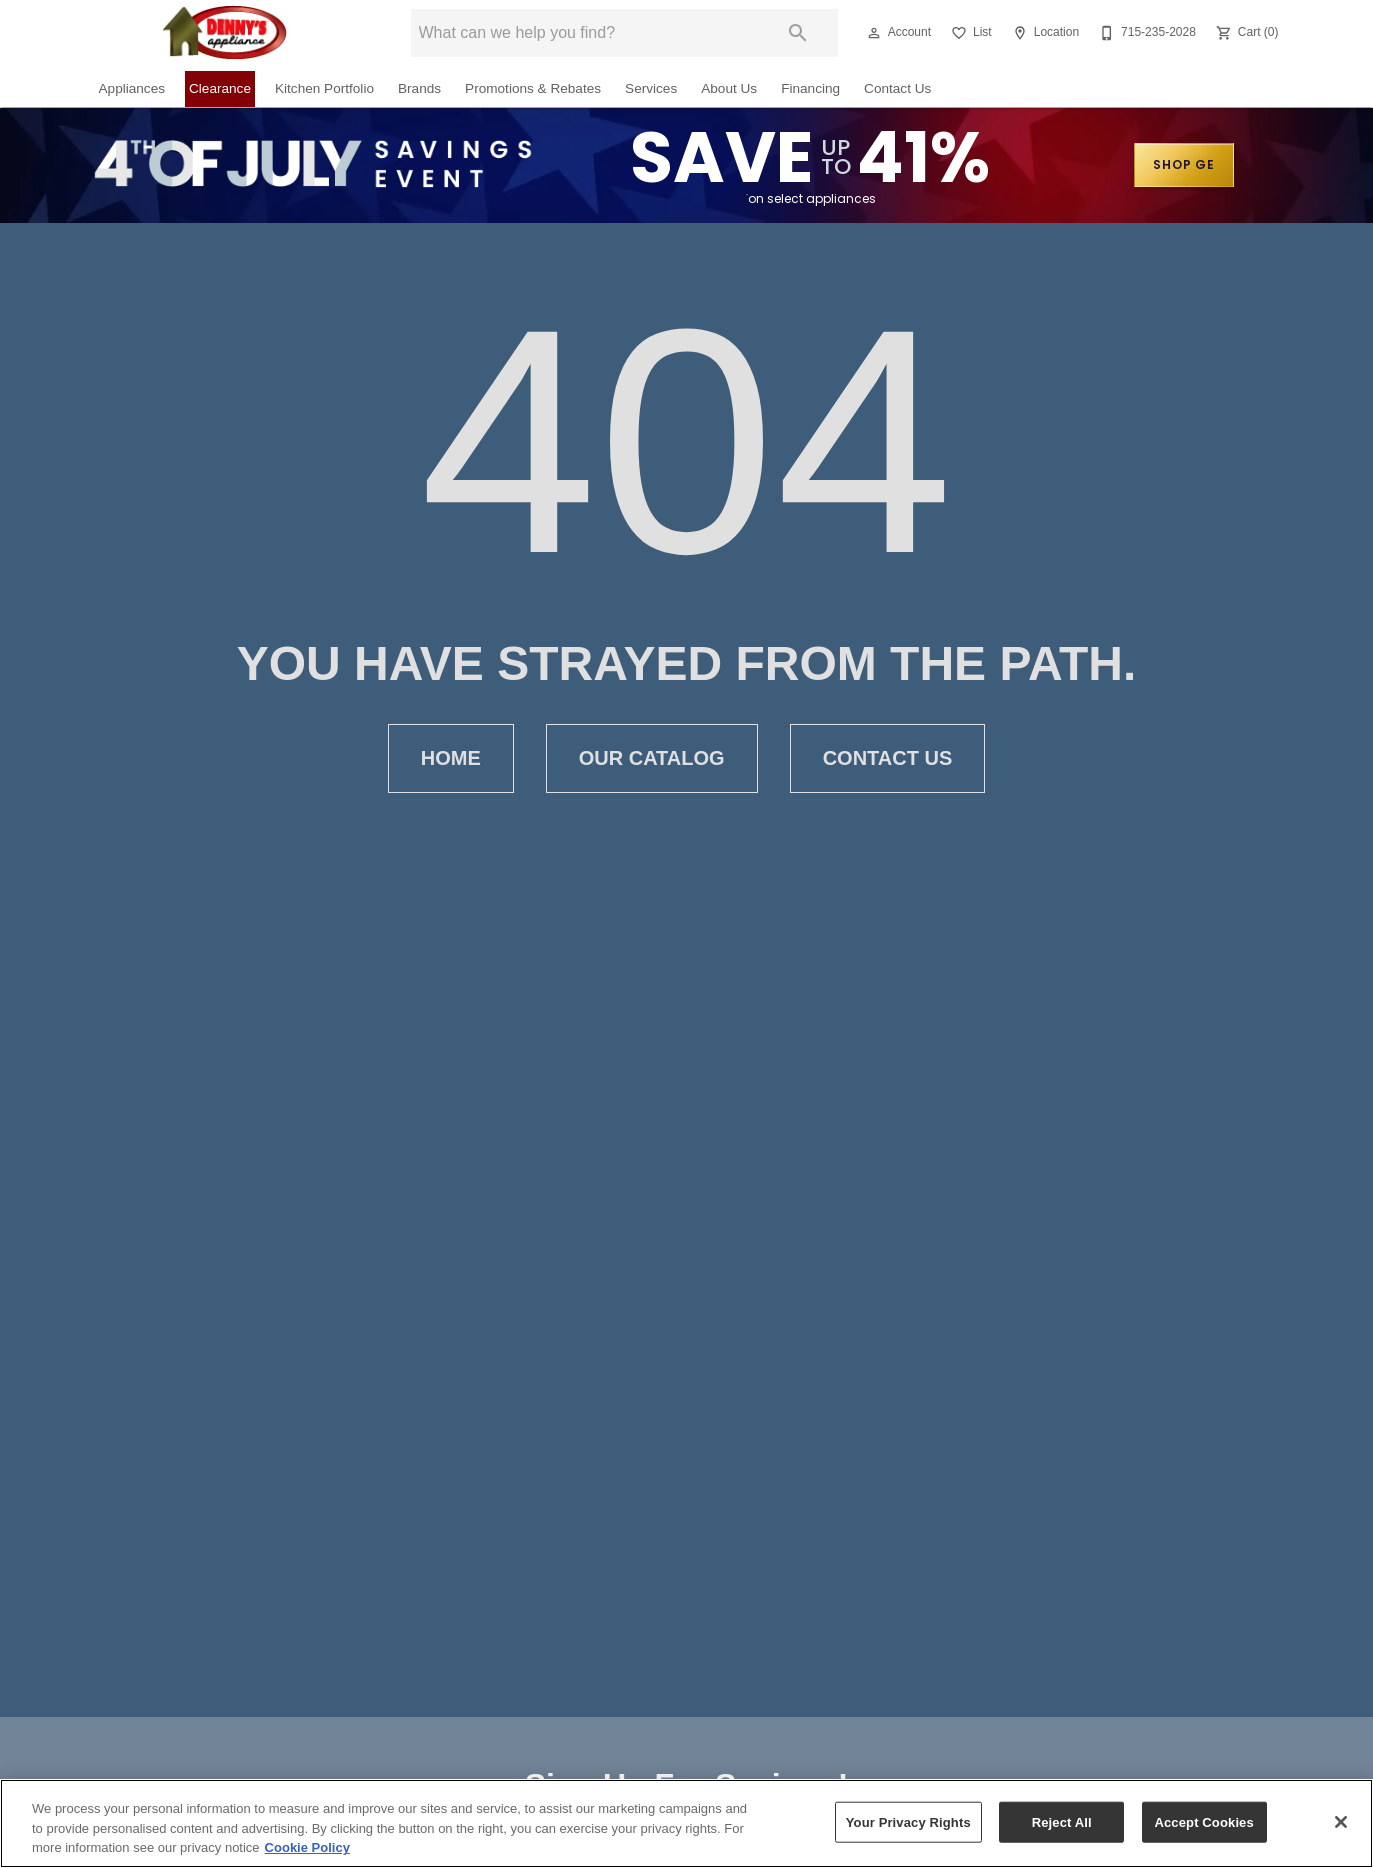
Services (651, 88)
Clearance (220, 88)
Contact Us (897, 88)
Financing (810, 88)
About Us (729, 88)
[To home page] (225, 33)
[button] (874, 33)
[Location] (1043, 33)
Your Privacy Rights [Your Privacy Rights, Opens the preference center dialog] (908, 1821)
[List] (969, 33)
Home (451, 758)
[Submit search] (798, 33)
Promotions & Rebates (533, 88)
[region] (686, 1823)
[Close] (1341, 1822)
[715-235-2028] (1145, 33)
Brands (419, 88)
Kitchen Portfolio (324, 88)
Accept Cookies (1203, 1821)
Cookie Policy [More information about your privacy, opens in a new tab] (307, 1847)
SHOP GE (1184, 164)
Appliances (132, 88)
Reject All (1062, 1821)
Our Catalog (652, 758)
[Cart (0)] (1245, 33)
